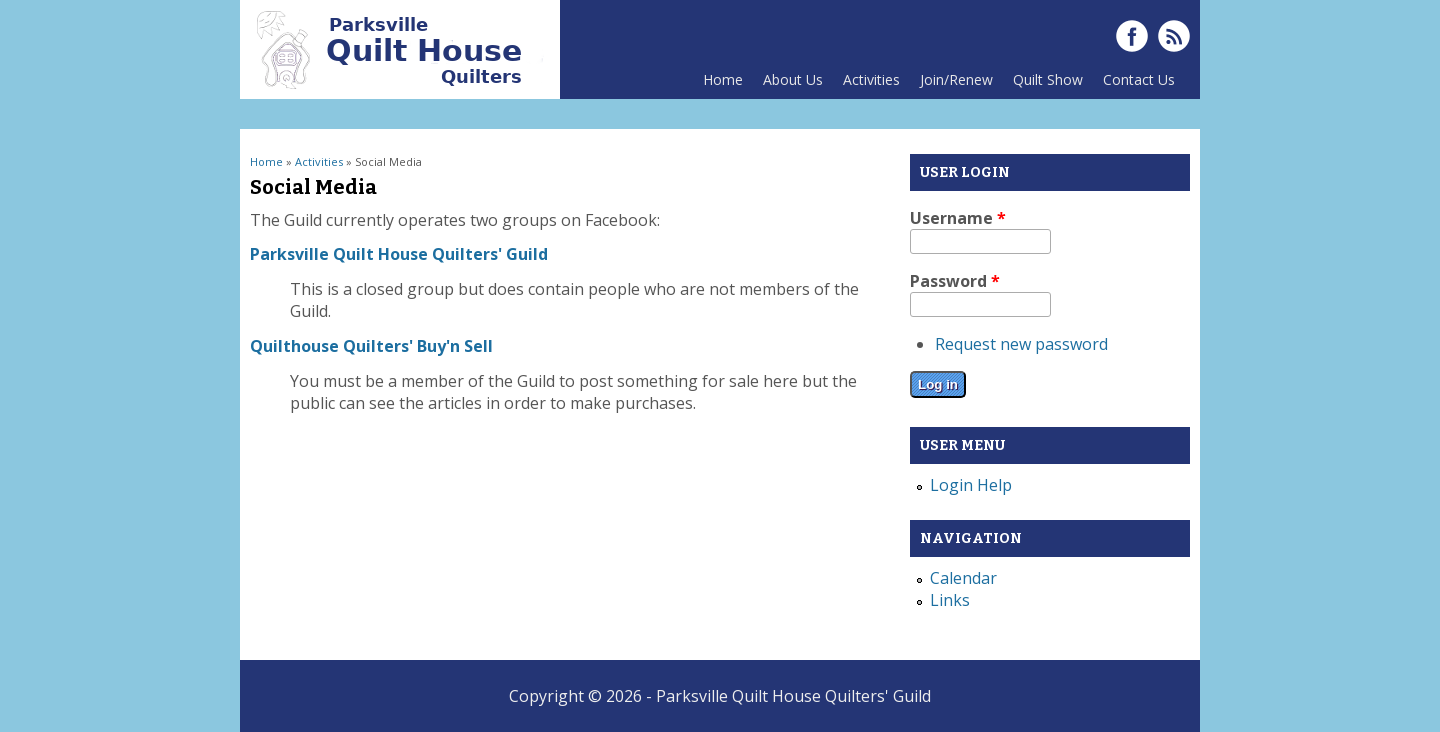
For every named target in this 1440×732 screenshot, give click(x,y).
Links (950, 600)
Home (723, 79)
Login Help (971, 485)
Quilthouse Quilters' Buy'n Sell (371, 346)
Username (958, 218)
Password (955, 281)
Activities (866, 84)
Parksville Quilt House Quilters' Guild (399, 254)
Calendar (963, 578)
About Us (788, 84)
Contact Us (1134, 84)
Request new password (1021, 344)
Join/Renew (956, 79)
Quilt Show (1043, 84)
